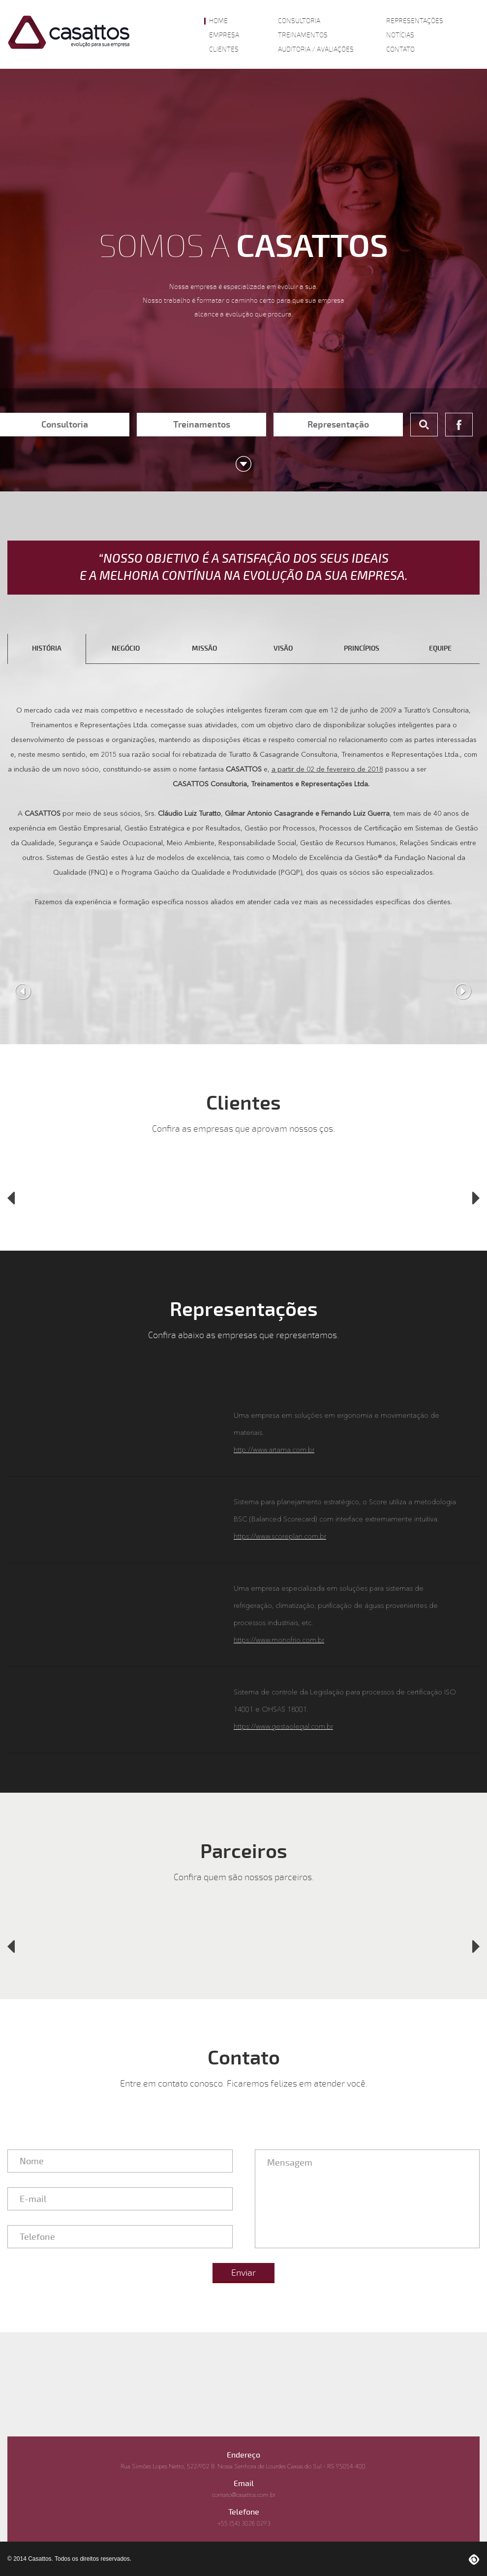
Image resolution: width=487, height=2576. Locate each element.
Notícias (400, 35)
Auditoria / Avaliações (316, 49)
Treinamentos (303, 35)
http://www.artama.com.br (274, 1450)
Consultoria (299, 21)
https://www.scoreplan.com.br (280, 1536)
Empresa (224, 35)
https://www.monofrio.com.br (279, 1640)
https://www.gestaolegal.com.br (283, 1726)
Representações (414, 21)
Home (218, 21)
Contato (400, 49)
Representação (338, 424)
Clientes (224, 49)
